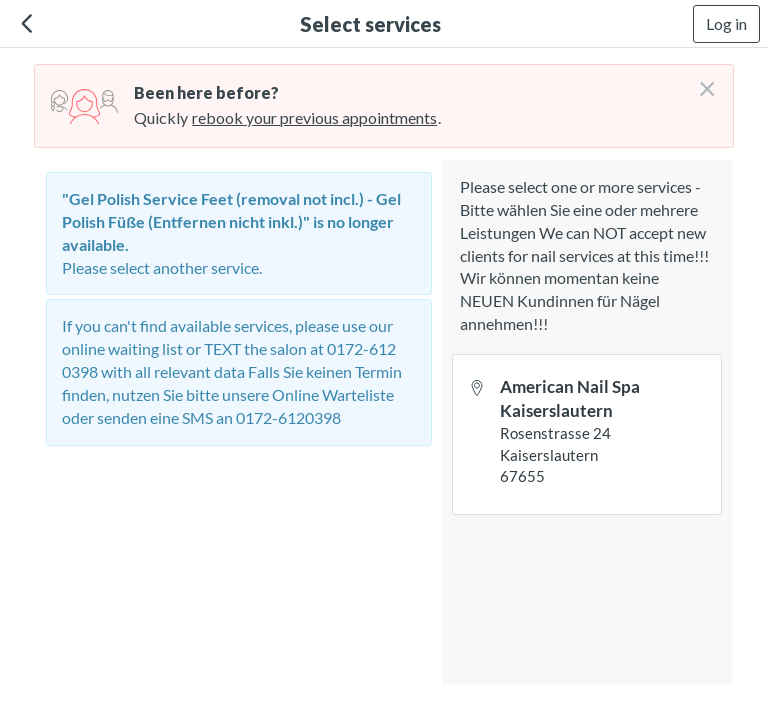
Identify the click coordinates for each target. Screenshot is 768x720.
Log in (726, 23)
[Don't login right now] (701, 81)
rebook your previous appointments (314, 117)
